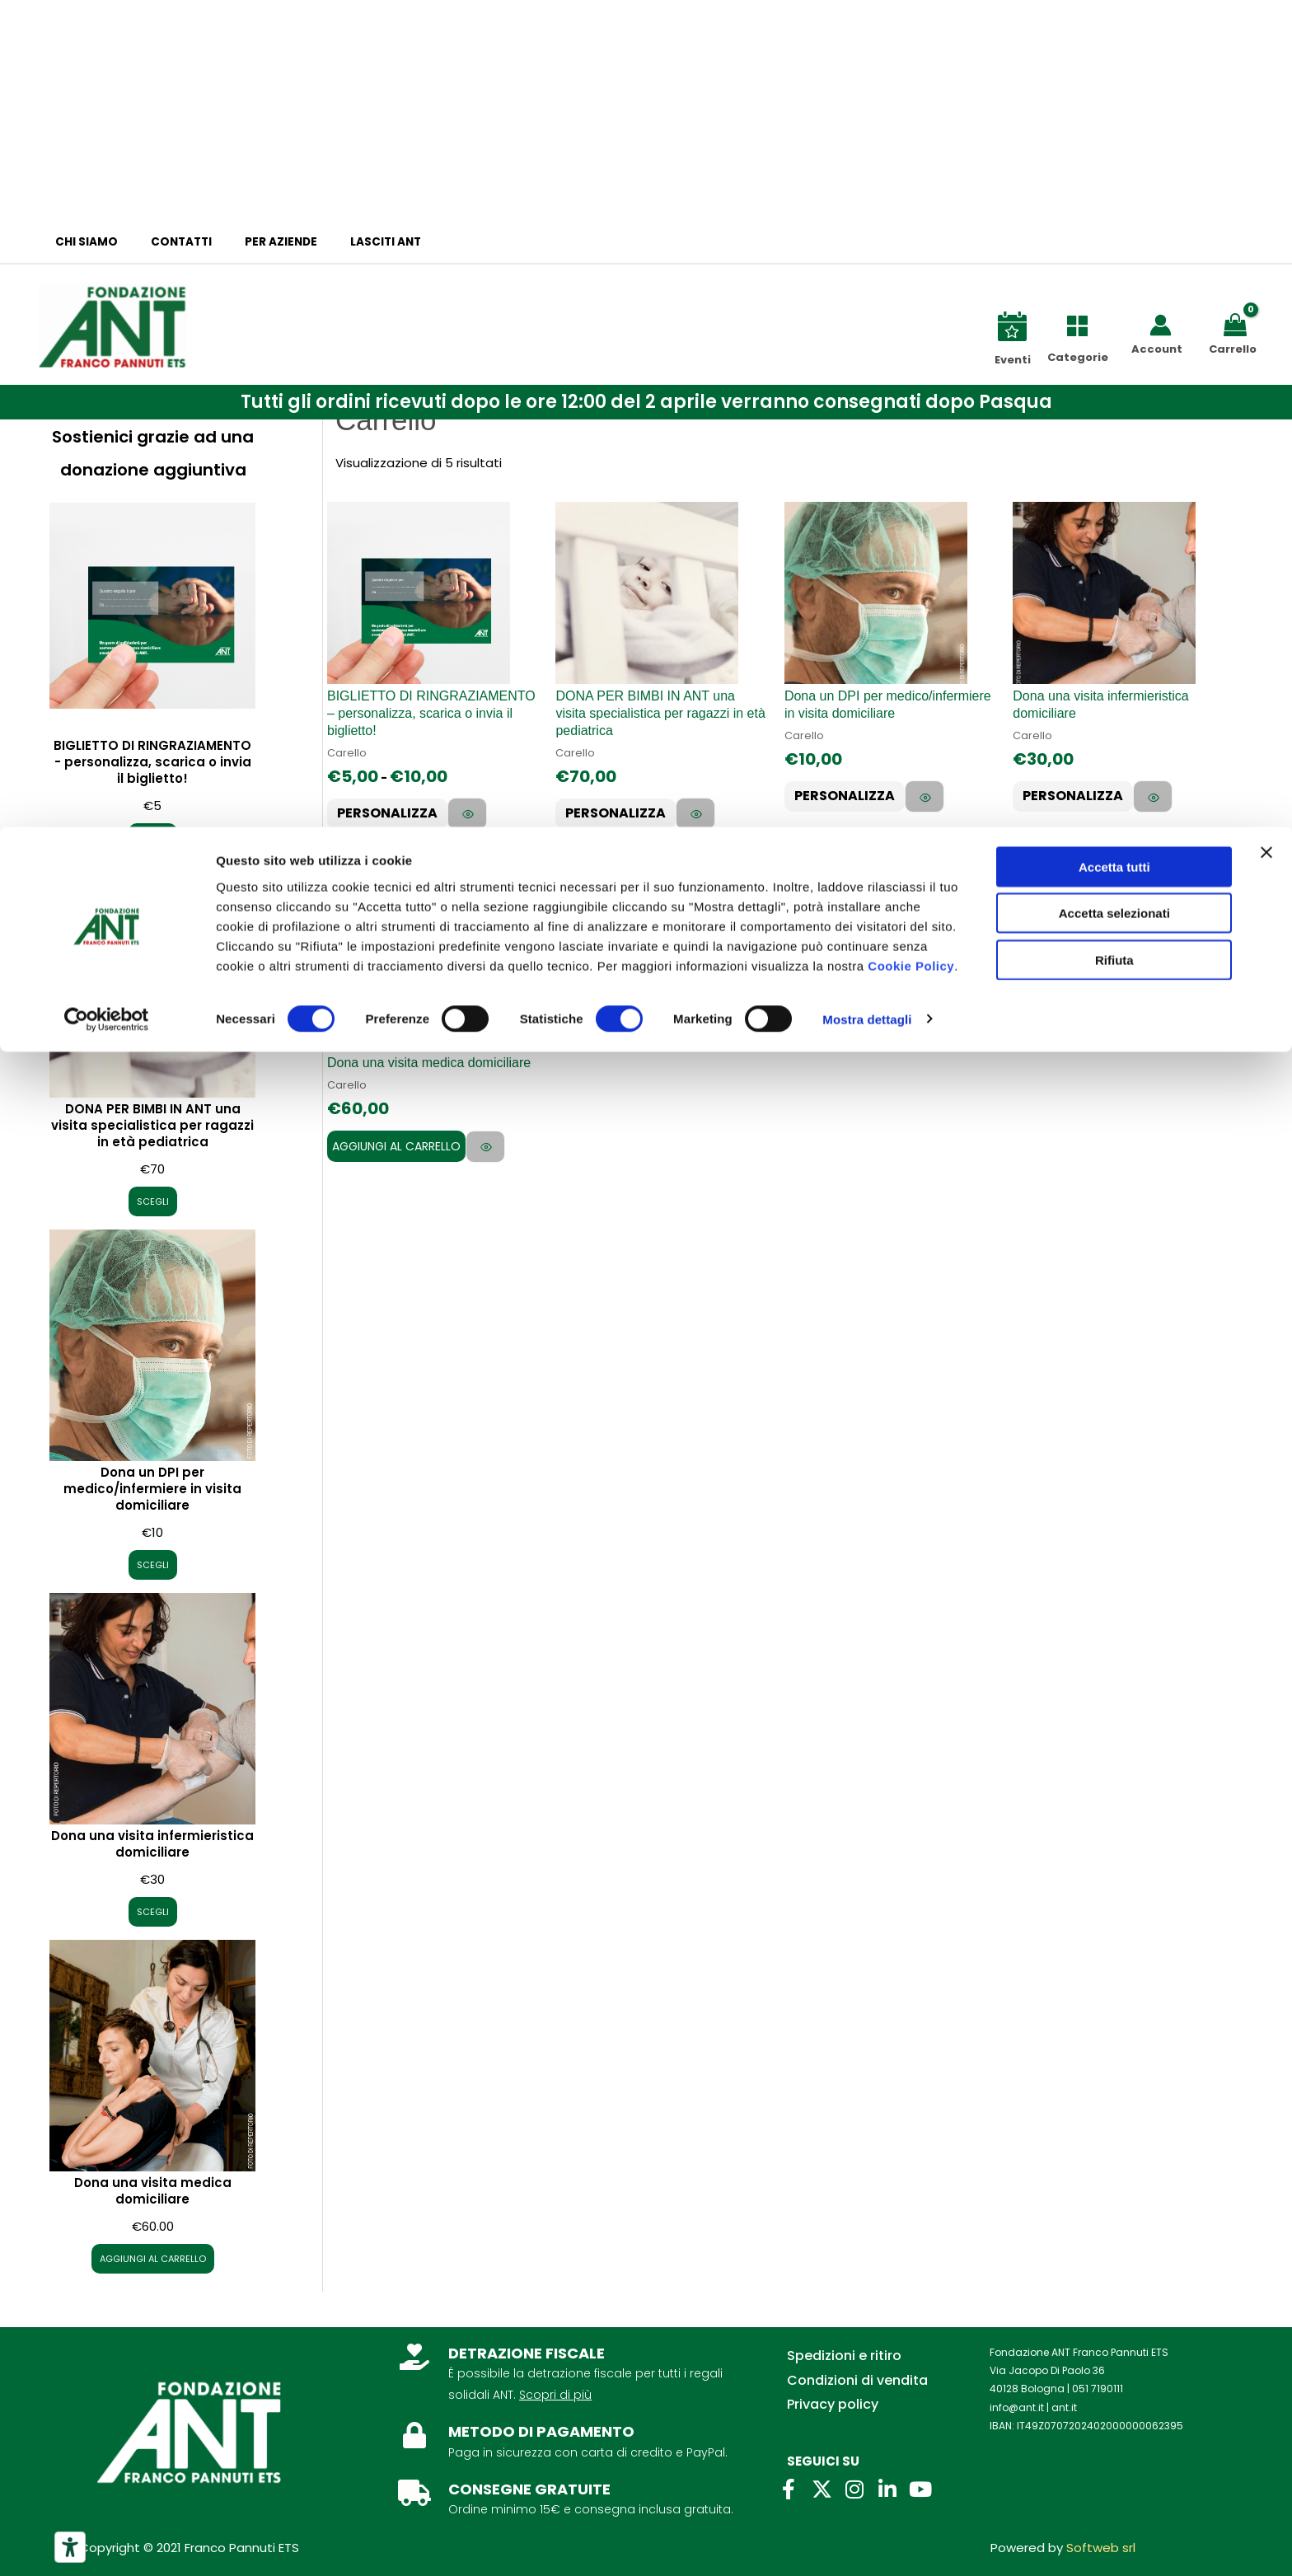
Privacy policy (832, 2404)
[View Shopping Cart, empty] (1238, 323)
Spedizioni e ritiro (844, 2355)
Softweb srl (1100, 2547)
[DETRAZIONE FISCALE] (414, 2357)
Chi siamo (81, 242)
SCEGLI (153, 836)
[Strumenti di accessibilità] (70, 2547)
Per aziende (254, 242)
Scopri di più (555, 2394)
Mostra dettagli (866, 192)
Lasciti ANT (348, 242)
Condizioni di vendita (857, 2380)
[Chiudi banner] (1266, 25)
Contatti (165, 242)
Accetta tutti (1114, 40)
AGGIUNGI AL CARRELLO (153, 2257)
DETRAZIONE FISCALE (526, 2353)
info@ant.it (1017, 2407)
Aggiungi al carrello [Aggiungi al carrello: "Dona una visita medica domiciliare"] (396, 1158)
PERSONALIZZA (395, 815)
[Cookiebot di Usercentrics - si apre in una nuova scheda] (107, 192)
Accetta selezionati (1114, 87)
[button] (646, 402)
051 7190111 (1097, 2389)
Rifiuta (1114, 133)
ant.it (1064, 2407)
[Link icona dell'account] (1160, 325)
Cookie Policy (911, 139)
